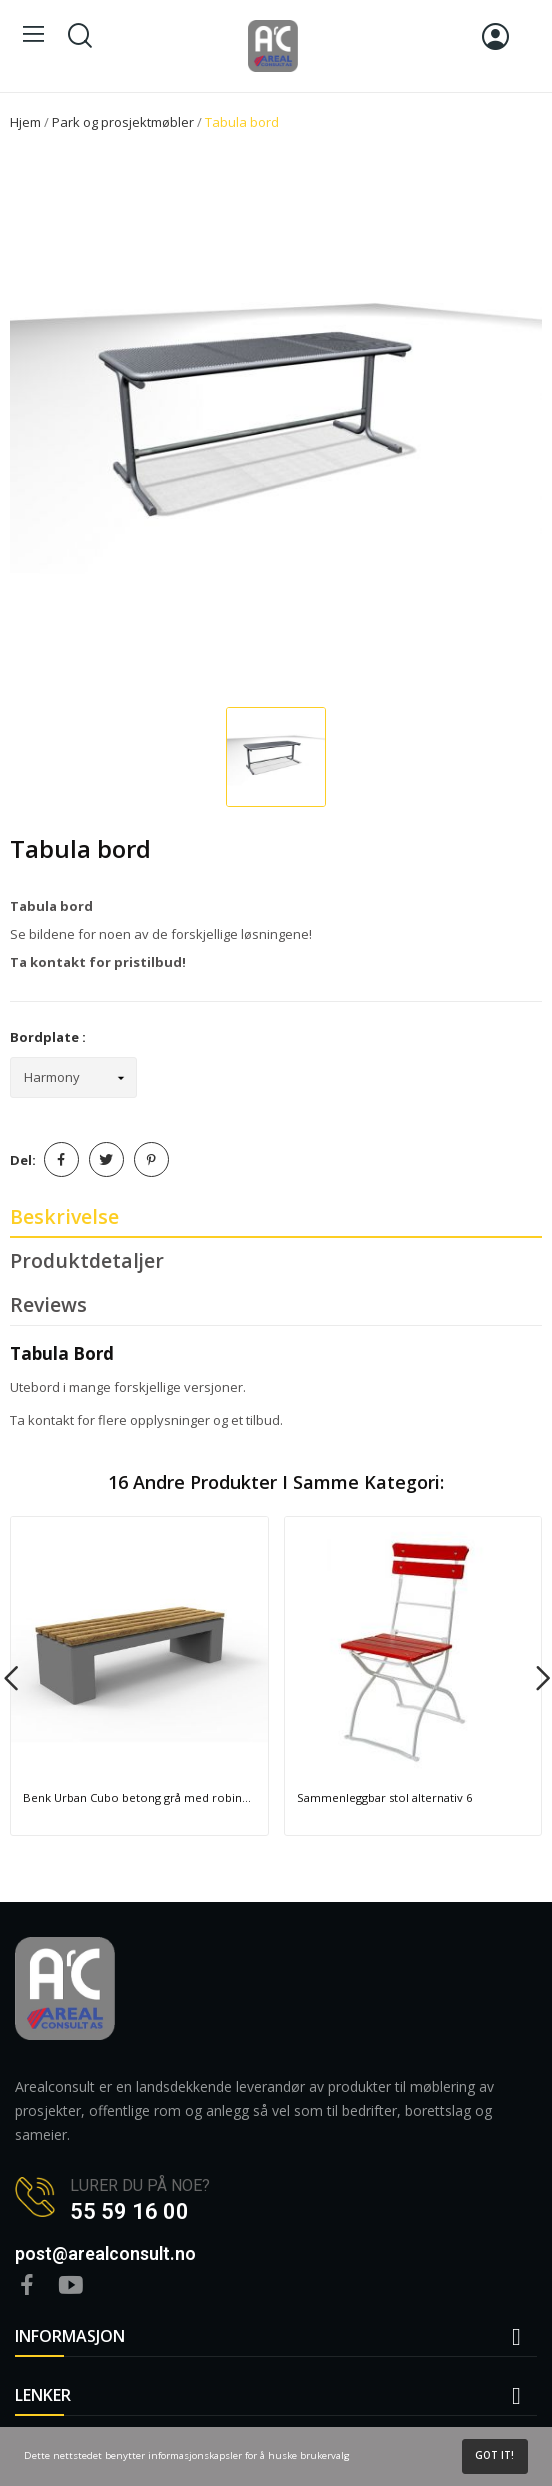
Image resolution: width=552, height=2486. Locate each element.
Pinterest (151, 1159)
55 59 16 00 (129, 2211)
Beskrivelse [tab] (64, 1216)
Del (61, 1159)
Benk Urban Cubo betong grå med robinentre (139, 1797)
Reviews (48, 1304)
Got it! (494, 2455)
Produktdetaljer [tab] (87, 1260)
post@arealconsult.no (105, 2253)
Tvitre (106, 1159)
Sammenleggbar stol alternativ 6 (385, 1797)
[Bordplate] (73, 1077)
